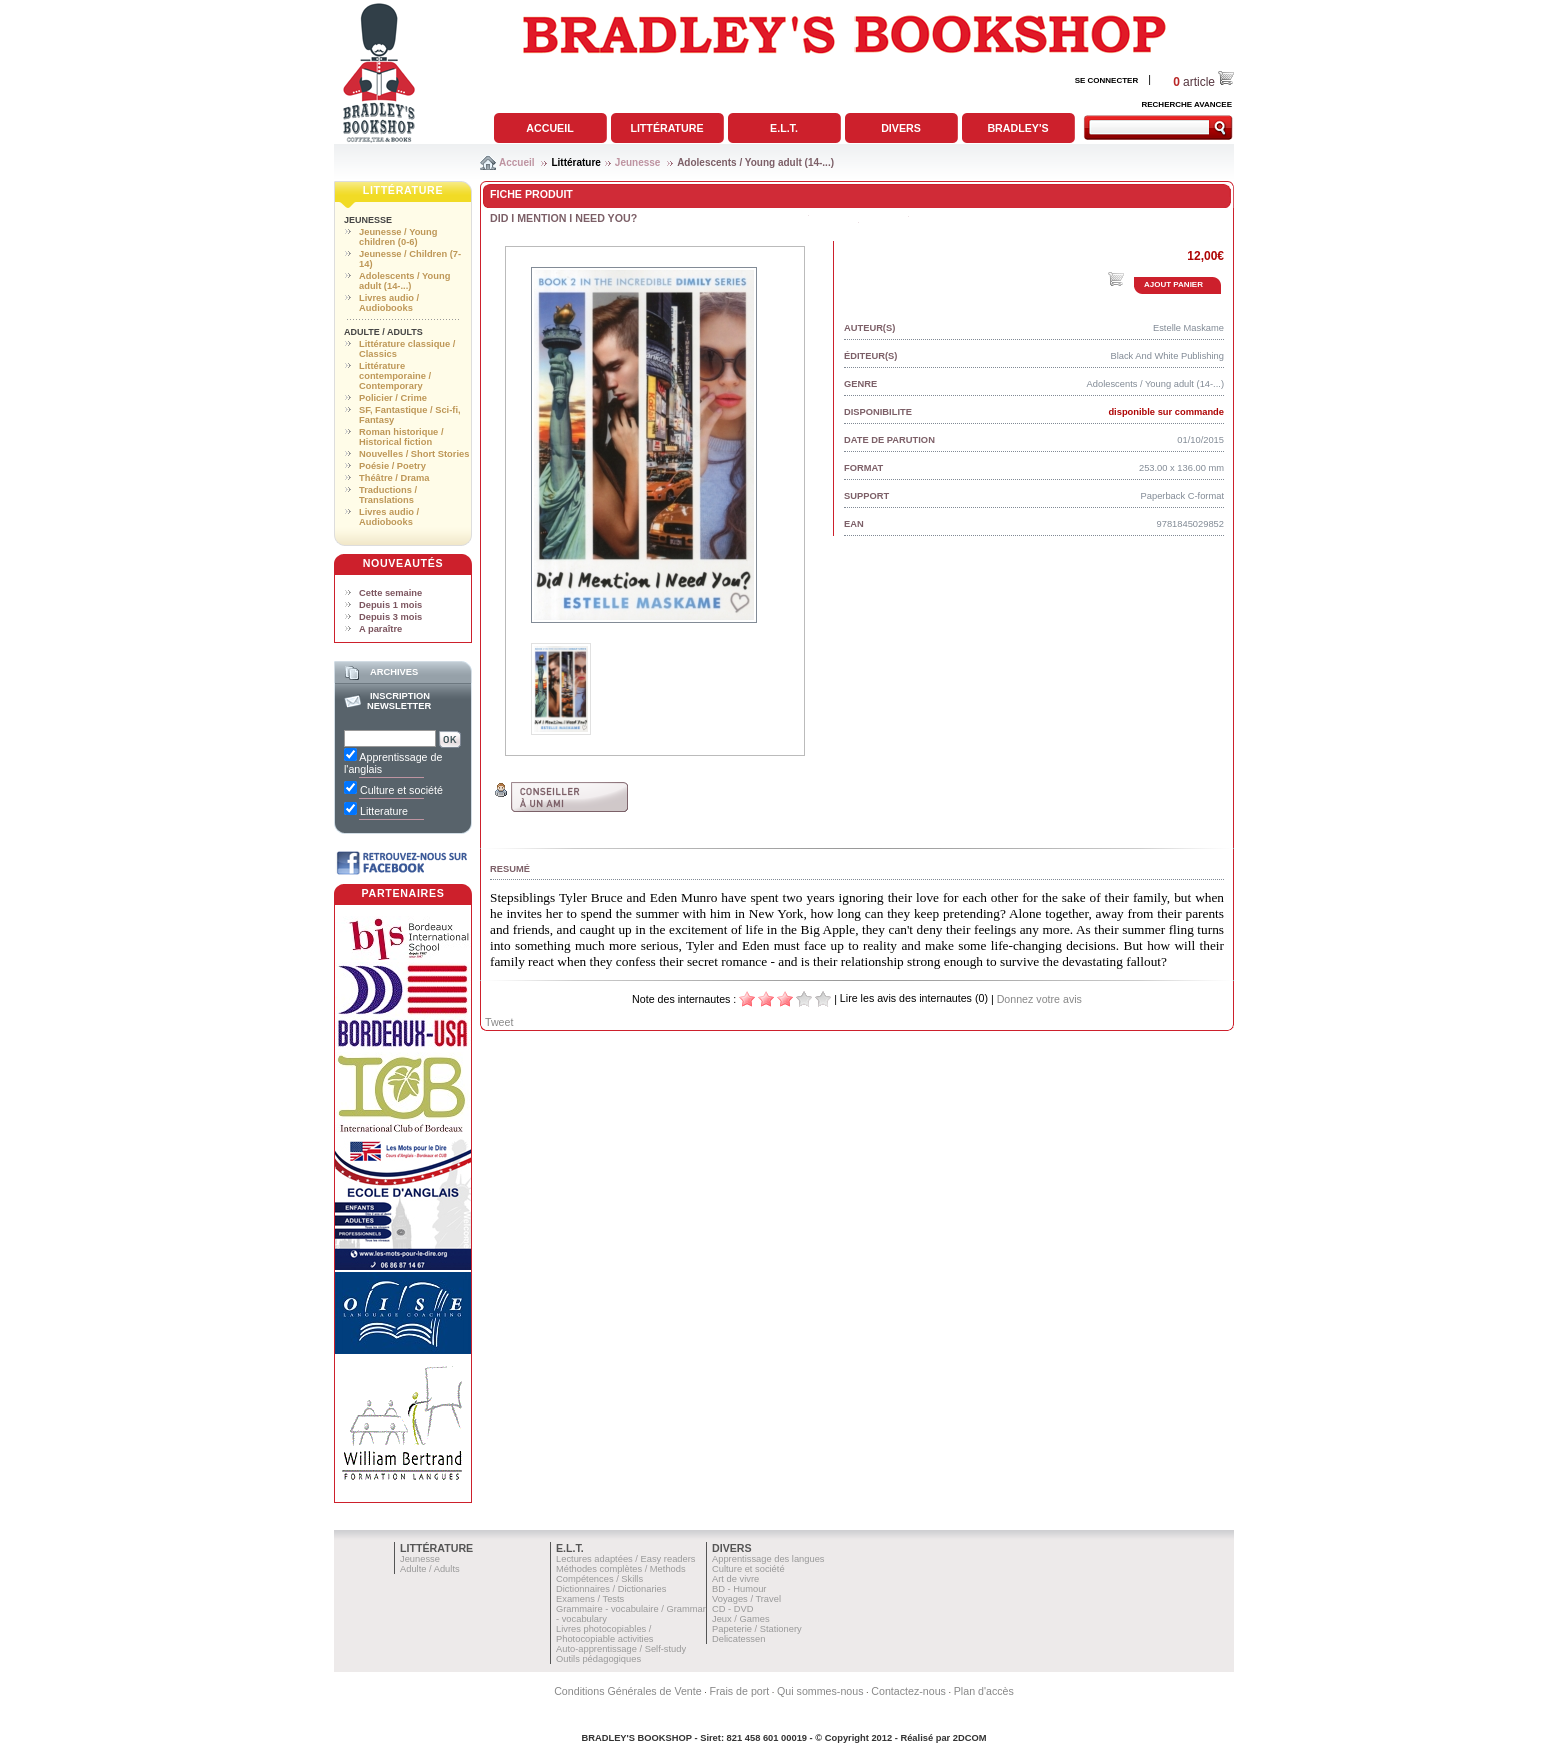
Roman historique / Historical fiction (401, 437)
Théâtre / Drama (394, 478)
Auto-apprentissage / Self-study (621, 1649)
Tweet (499, 1022)
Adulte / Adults (383, 332)
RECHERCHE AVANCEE (1186, 104)
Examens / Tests (590, 1599)
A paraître (380, 629)
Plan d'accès (984, 1691)
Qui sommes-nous (820, 1691)
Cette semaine (390, 593)
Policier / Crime (393, 398)
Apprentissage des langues (768, 1559)
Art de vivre (735, 1579)
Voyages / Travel (746, 1599)
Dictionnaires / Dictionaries (611, 1589)
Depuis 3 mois (390, 617)
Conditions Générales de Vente (628, 1691)
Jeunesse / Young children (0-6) (398, 237)
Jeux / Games (741, 1619)
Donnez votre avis (1039, 999)
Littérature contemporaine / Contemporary (395, 376)
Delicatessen (738, 1639)
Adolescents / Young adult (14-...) (755, 162)
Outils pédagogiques (598, 1659)
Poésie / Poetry (392, 466)
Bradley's (1017, 128)
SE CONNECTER (1107, 80)
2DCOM (970, 1738)
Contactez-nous (908, 1691)
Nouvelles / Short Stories (414, 454)
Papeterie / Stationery (757, 1629)
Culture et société (748, 1569)
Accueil (549, 128)
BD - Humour (739, 1589)
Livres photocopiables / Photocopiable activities (605, 1634)
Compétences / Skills (599, 1579)
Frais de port (739, 1691)
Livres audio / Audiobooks (389, 303)
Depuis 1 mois (390, 605)
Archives (394, 672)
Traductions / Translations (388, 495)
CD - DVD (732, 1609)
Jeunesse (638, 162)
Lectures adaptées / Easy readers (626, 1559)
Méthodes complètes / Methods (621, 1569)
